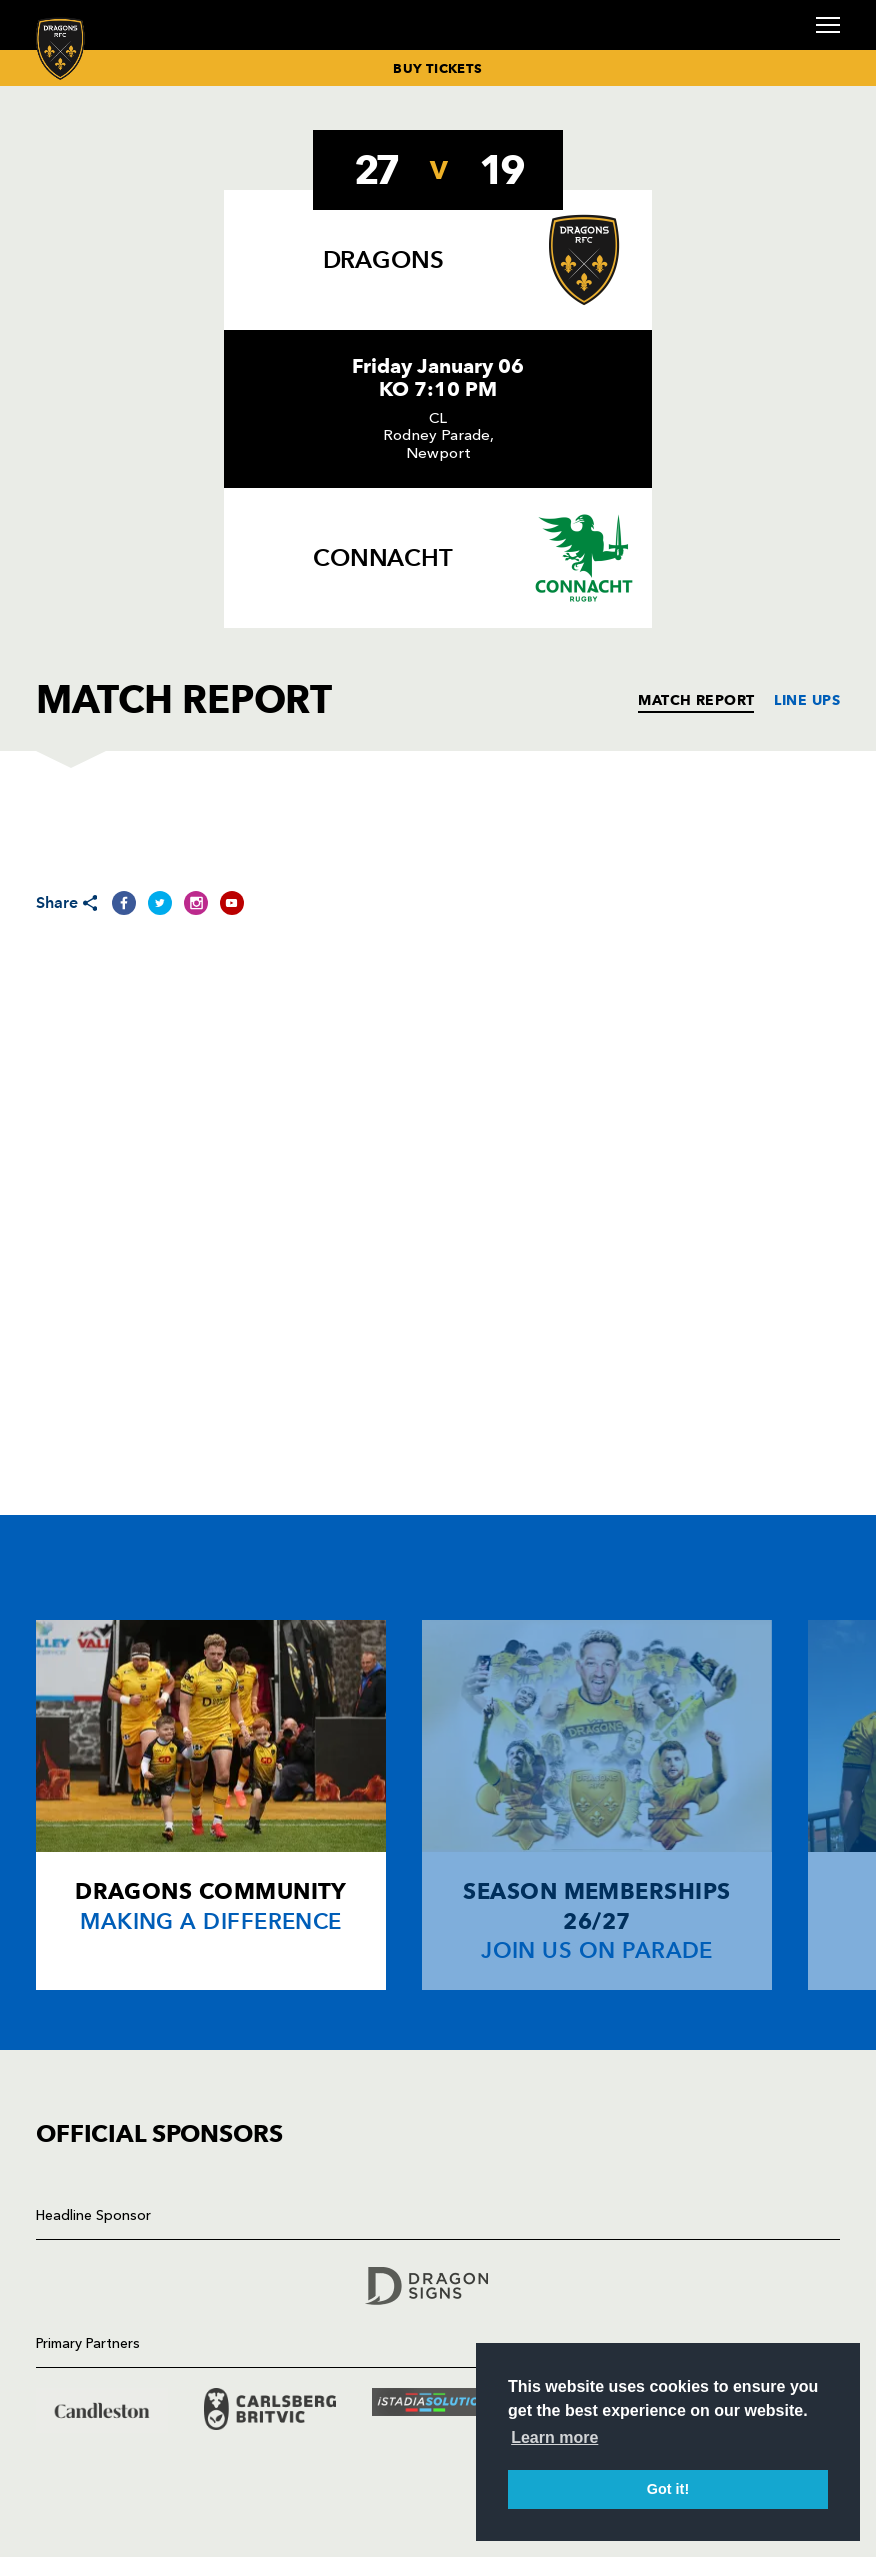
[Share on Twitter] (160, 903)
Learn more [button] (554, 2437)
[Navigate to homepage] (60, 48)
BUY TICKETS (437, 68)
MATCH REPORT (696, 700)
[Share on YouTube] (232, 903)
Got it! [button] (668, 2489)
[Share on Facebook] (124, 903)
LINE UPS (807, 700)
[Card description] (211, 1805)
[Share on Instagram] (196, 903)
